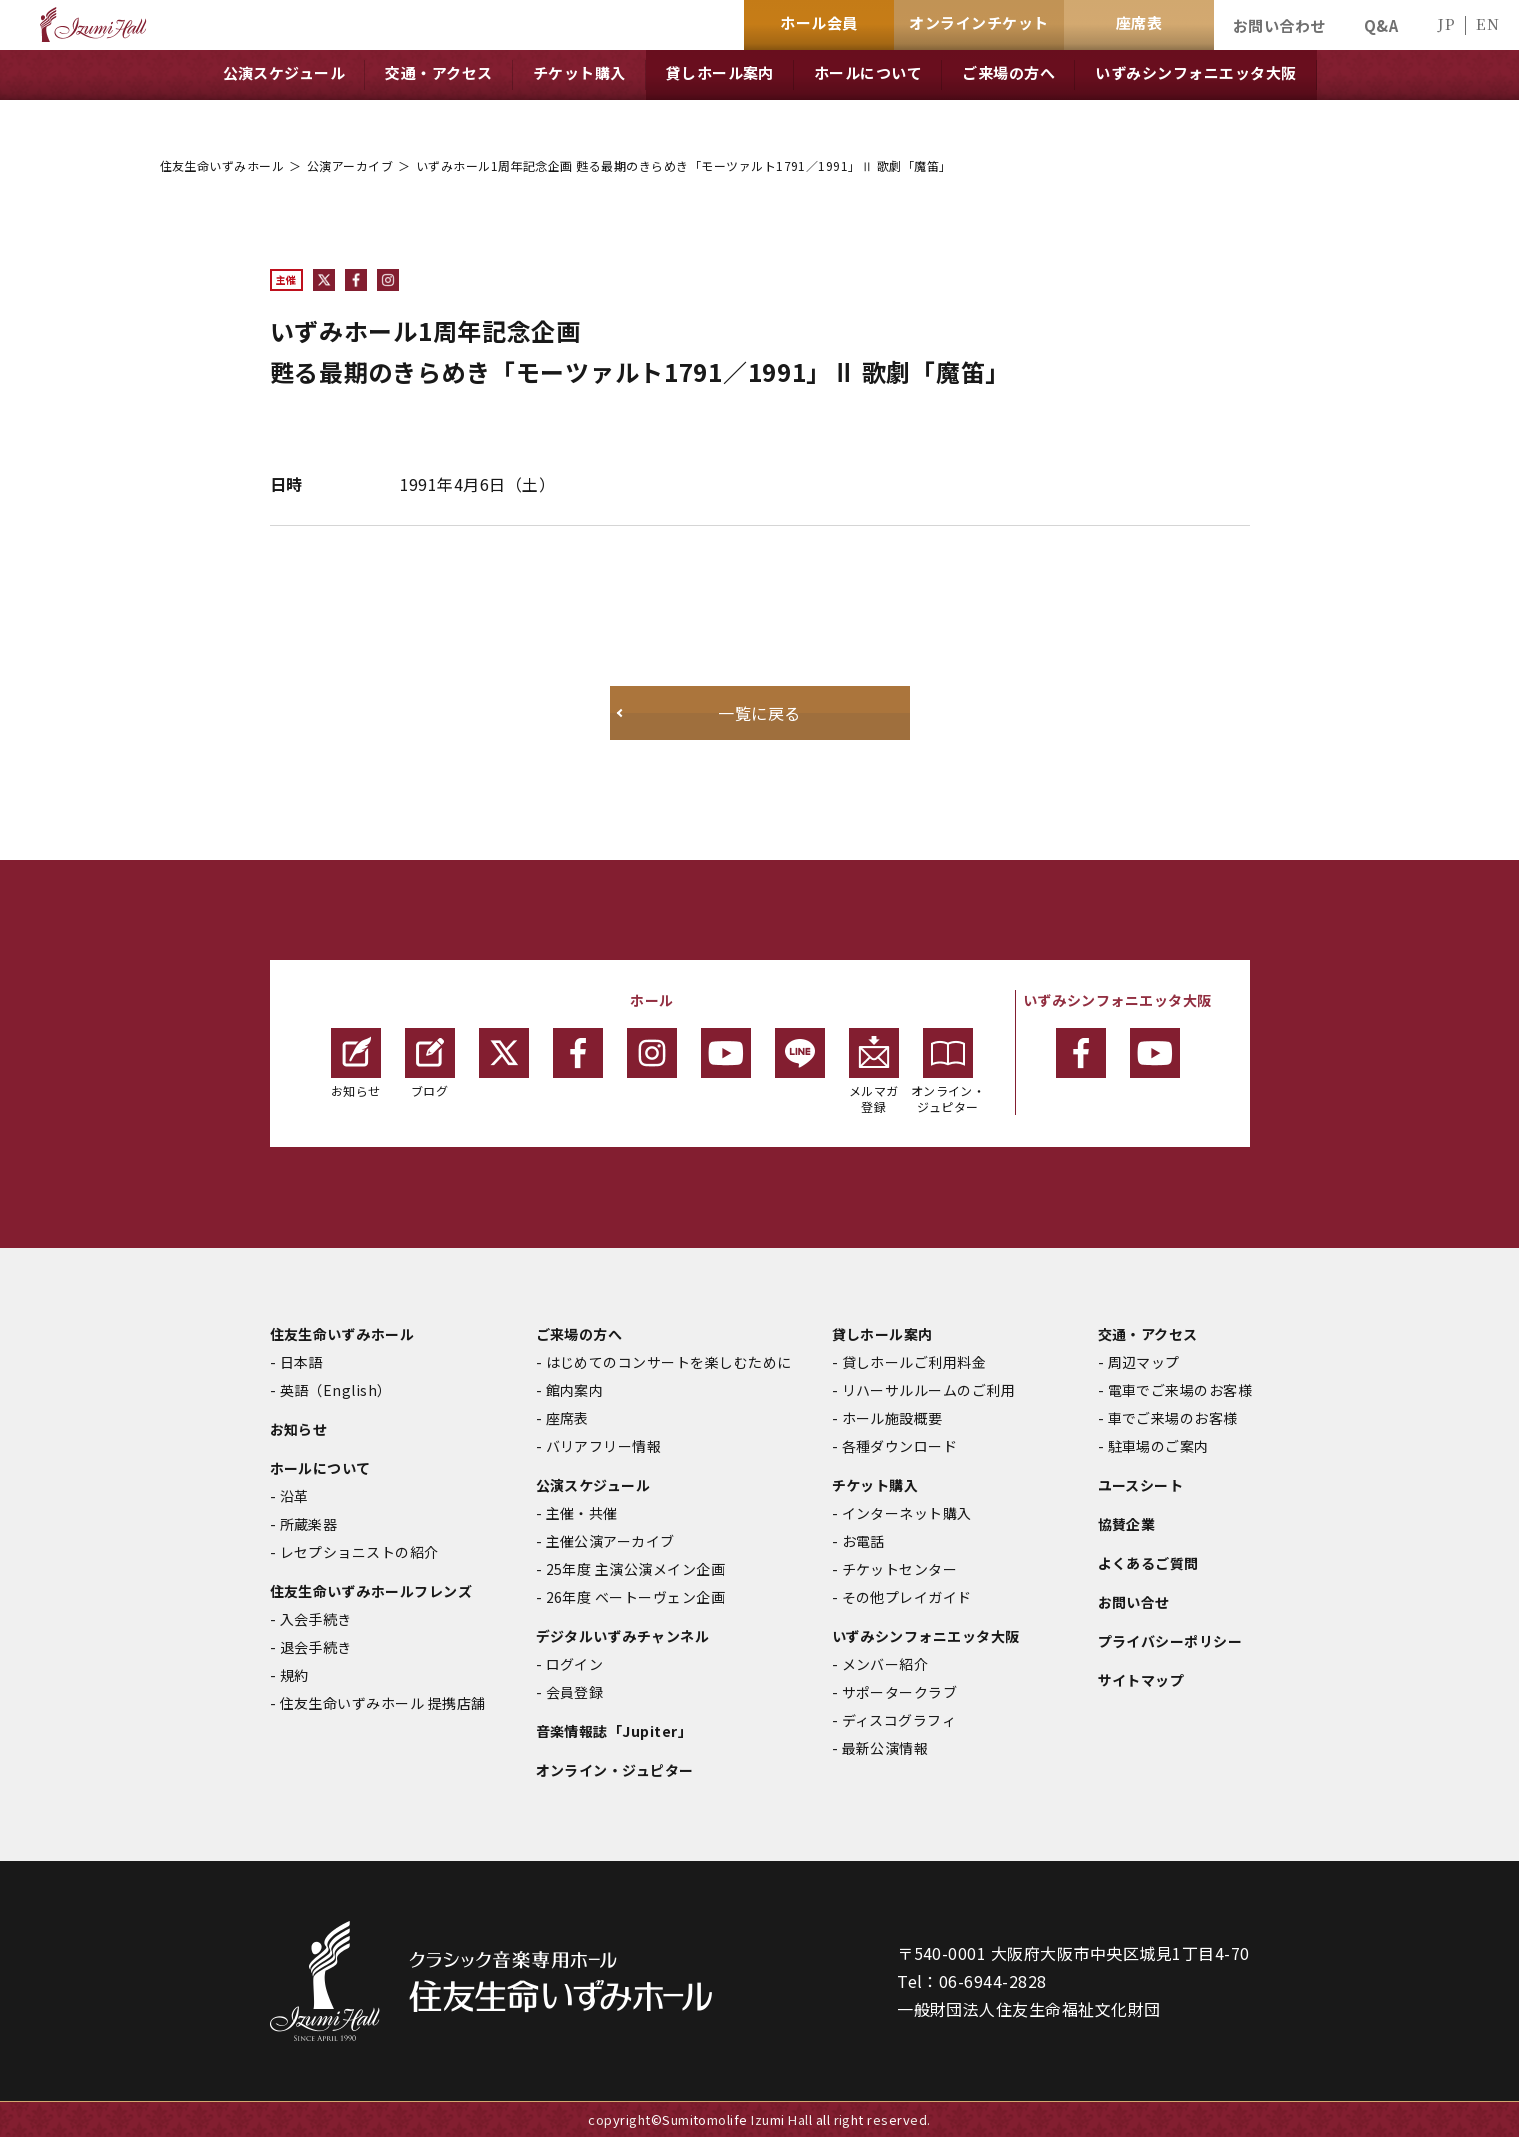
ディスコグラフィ (899, 1720)
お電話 (863, 1541)
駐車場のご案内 (1158, 1446)
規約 (294, 1675)
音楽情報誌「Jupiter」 (614, 1731)
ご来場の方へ (579, 1334)
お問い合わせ (1279, 25)
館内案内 (575, 1390)
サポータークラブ (900, 1692)
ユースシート (1141, 1485)
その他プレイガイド (907, 1597)
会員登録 (575, 1692)
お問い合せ (1134, 1602)
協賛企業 (1127, 1524)
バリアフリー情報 (604, 1446)
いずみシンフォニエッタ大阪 (926, 1636)
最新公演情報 (885, 1748)
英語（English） (336, 1390)
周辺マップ (1144, 1362)
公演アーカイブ (350, 165)
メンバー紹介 (885, 1664)
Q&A (1381, 25)
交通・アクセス (1148, 1334)
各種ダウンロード (900, 1446)
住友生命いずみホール (222, 165)
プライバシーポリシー (1170, 1641)
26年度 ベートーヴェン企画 (636, 1597)
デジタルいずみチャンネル (623, 1636)
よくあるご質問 (1148, 1563)
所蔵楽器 (309, 1524)
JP (1446, 23)
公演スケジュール (593, 1485)
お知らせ (356, 1063)
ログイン (575, 1664)
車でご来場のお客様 (1173, 1418)
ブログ (430, 1063)
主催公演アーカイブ (610, 1541)
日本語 (301, 1362)
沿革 (294, 1496)
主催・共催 (582, 1513)
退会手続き (316, 1647)
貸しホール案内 (882, 1334)
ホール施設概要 (892, 1418)
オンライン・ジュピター (948, 1071)
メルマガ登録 (874, 1071)
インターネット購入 (907, 1513)
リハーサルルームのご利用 (929, 1390)
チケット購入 (875, 1485)
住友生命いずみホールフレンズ (371, 1591)
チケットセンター (900, 1569)
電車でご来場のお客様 (1180, 1390)
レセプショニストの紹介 (359, 1552)
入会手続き (316, 1619)
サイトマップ (1141, 1680)
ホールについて (320, 1468)
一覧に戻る (759, 713)
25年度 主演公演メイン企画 (636, 1569)
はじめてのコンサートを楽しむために (669, 1362)
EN (1487, 23)
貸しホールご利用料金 (914, 1362)
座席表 (567, 1418)
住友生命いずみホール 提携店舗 (383, 1703)
